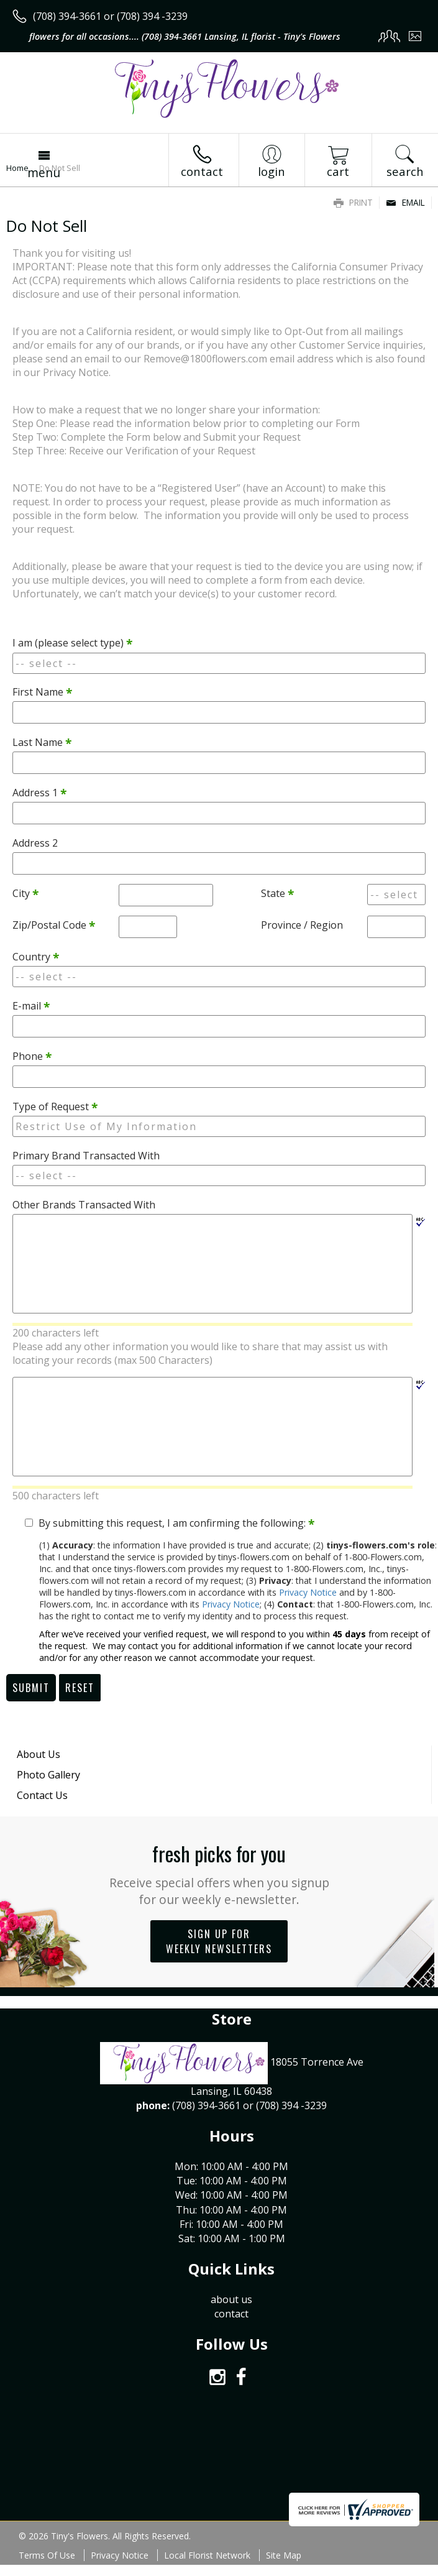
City (25, 893)
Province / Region (302, 925)
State (277, 893)
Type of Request (55, 1106)
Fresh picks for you (219, 1873)
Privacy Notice (308, 1592)
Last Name (41, 742)
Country (35, 957)
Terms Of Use (47, 2555)
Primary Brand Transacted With (86, 1155)
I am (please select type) (72, 643)
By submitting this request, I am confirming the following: (176, 1523)
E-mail (31, 1006)
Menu (43, 172)
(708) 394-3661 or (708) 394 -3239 (110, 16)
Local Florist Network (207, 2555)
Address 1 (39, 792)
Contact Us (42, 1795)
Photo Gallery (48, 1775)
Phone (32, 1056)
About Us (38, 1754)
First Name (42, 692)
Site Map (283, 2555)
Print (353, 202)
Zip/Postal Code (53, 925)
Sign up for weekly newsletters (219, 1941)
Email (405, 202)
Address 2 (35, 843)
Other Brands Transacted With (83, 1205)
